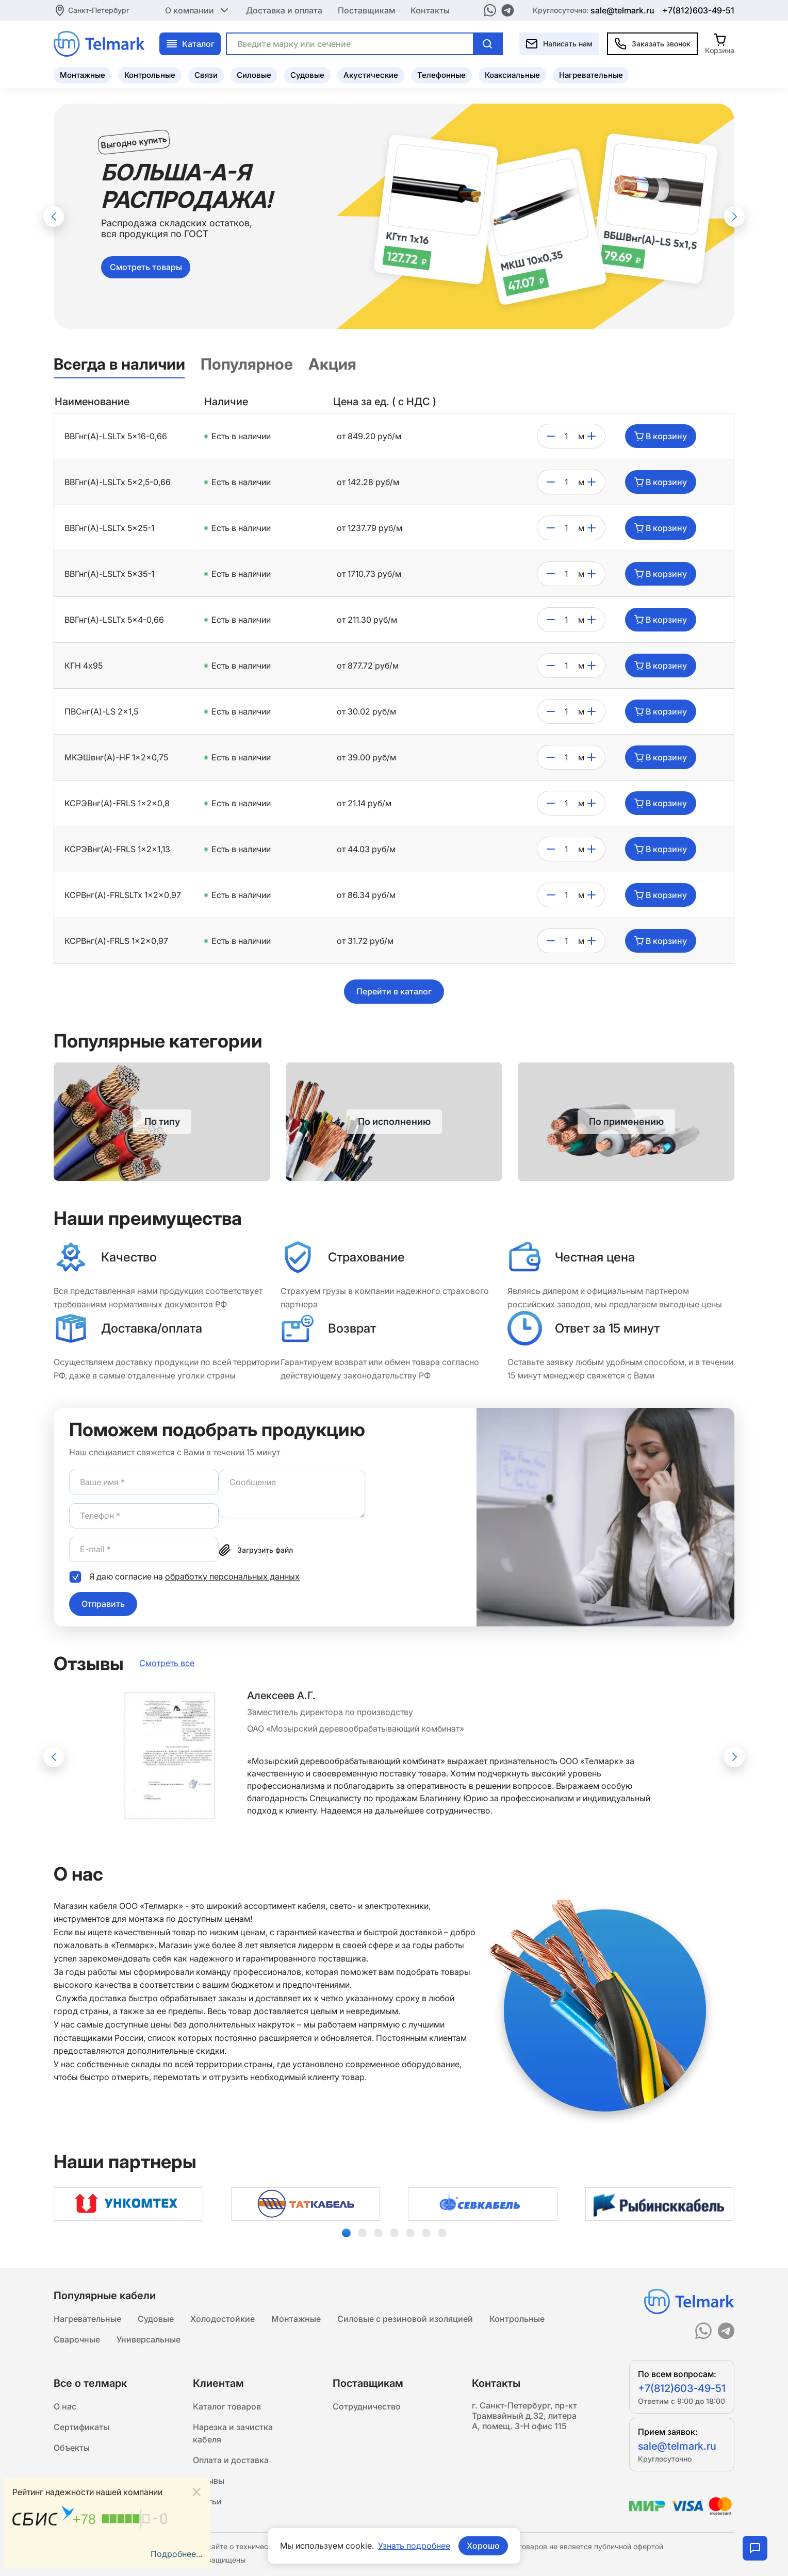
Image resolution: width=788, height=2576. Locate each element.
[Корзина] (719, 44)
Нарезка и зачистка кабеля (233, 2433)
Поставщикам (366, 10)
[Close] (196, 2492)
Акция (332, 364)
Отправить (103, 1604)
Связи (206, 75)
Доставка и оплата (284, 10)
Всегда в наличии (119, 364)
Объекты (72, 2447)
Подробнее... (176, 2554)
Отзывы (208, 2480)
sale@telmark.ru (622, 10)
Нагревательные (591, 75)
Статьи (207, 2501)
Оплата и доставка (231, 2460)
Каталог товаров (227, 2406)
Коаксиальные (512, 75)
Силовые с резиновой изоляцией (405, 2319)
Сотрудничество (367, 2406)
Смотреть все (166, 1663)
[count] (566, 436)
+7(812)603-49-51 (698, 10)
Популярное (247, 364)
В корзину (660, 436)
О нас (65, 2406)
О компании (198, 10)
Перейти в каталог (394, 991)
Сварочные (77, 2339)
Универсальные (148, 2339)
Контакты (430, 10)
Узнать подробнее (414, 2545)
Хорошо (483, 2545)
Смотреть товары (146, 267)
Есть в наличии (241, 436)
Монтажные (82, 75)
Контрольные (149, 75)
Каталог (190, 44)
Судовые (307, 75)
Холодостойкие (222, 2319)
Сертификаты (81, 2427)
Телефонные (441, 75)
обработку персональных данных (232, 1576)
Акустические (370, 75)
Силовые (254, 75)
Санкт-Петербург (98, 10)
